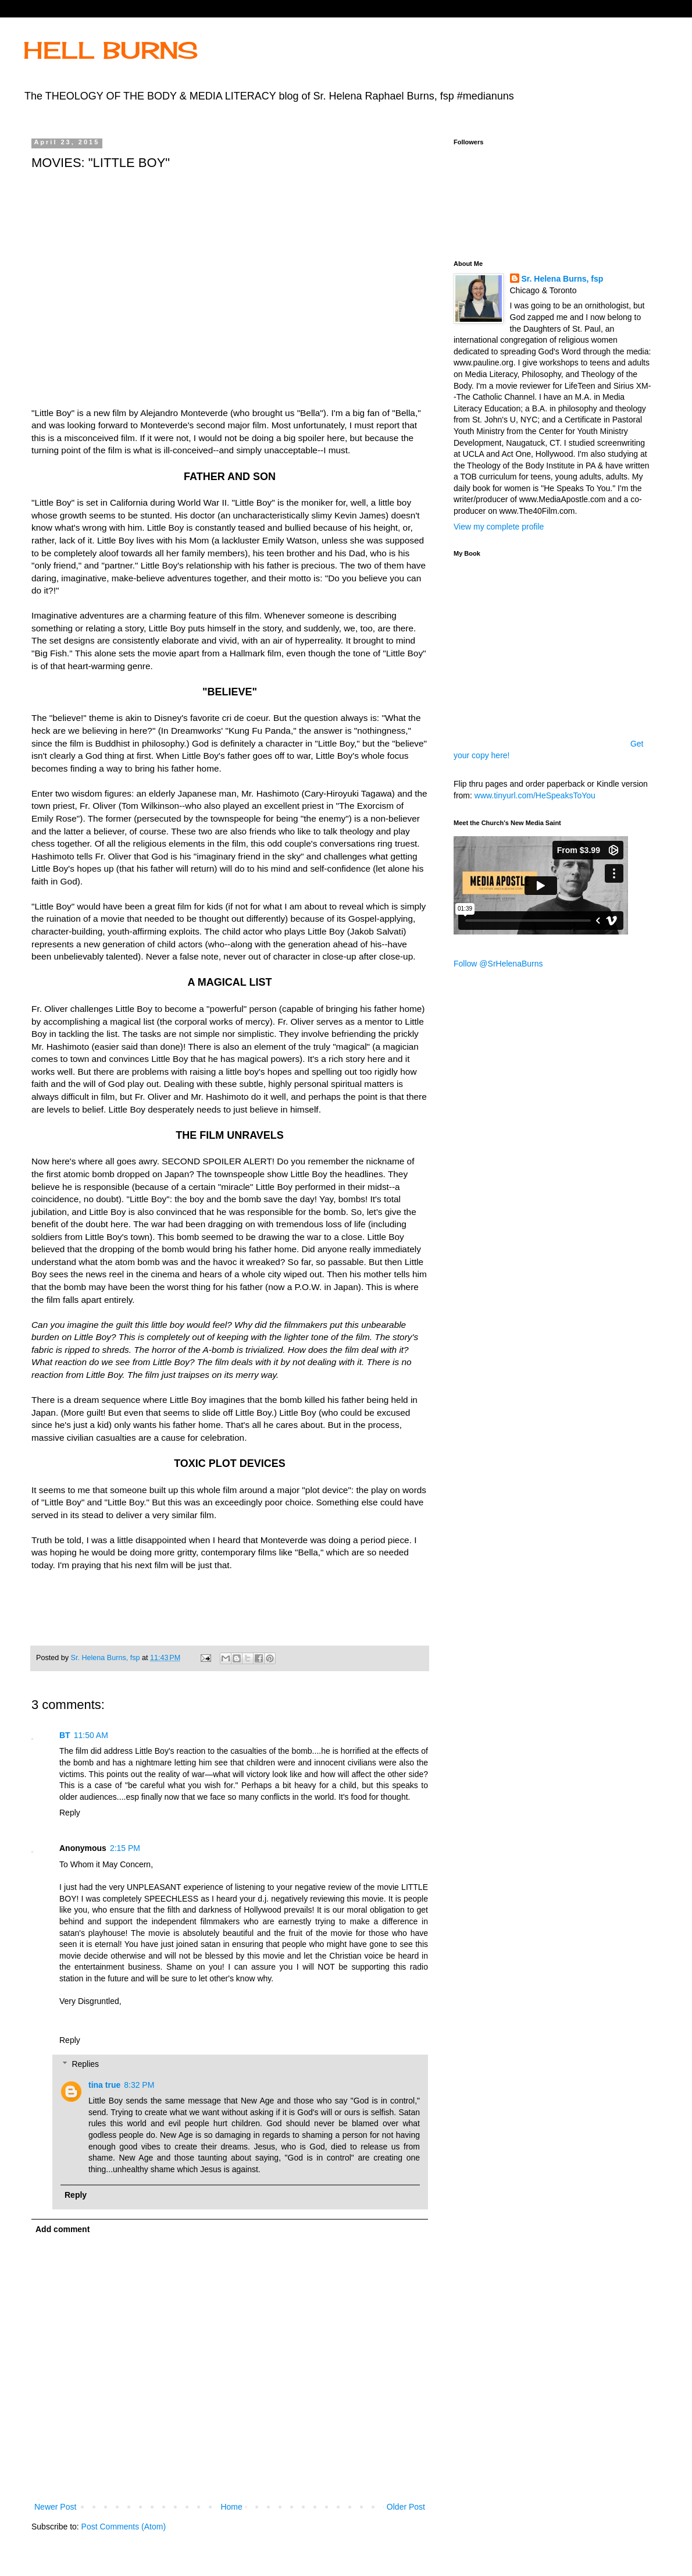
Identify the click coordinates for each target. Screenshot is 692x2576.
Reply (69, 1812)
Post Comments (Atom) (123, 2526)
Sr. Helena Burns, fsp (563, 278)
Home (231, 2506)
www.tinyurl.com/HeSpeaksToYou (535, 795)
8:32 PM (139, 2085)
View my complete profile (499, 526)
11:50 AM (91, 1735)
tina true (104, 2085)
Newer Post (55, 2506)
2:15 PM (125, 1848)
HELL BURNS (110, 50)
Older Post (406, 2506)
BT (64, 1735)
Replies (85, 2064)
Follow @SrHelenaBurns (498, 963)
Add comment (62, 2229)
